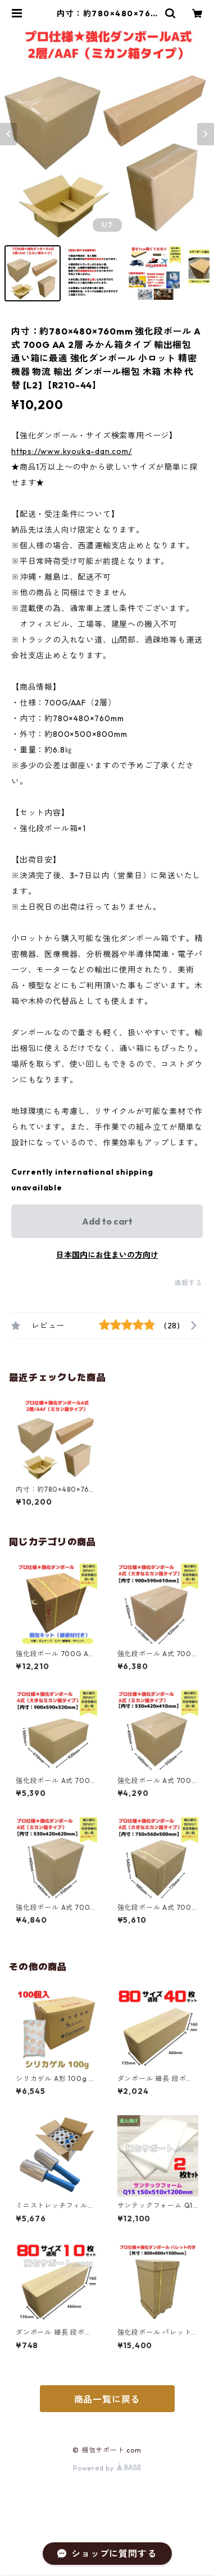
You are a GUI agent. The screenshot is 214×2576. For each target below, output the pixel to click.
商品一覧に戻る (107, 2399)
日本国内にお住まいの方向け (107, 1255)
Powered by (107, 2468)
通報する (188, 1282)
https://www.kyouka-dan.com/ (71, 451)
